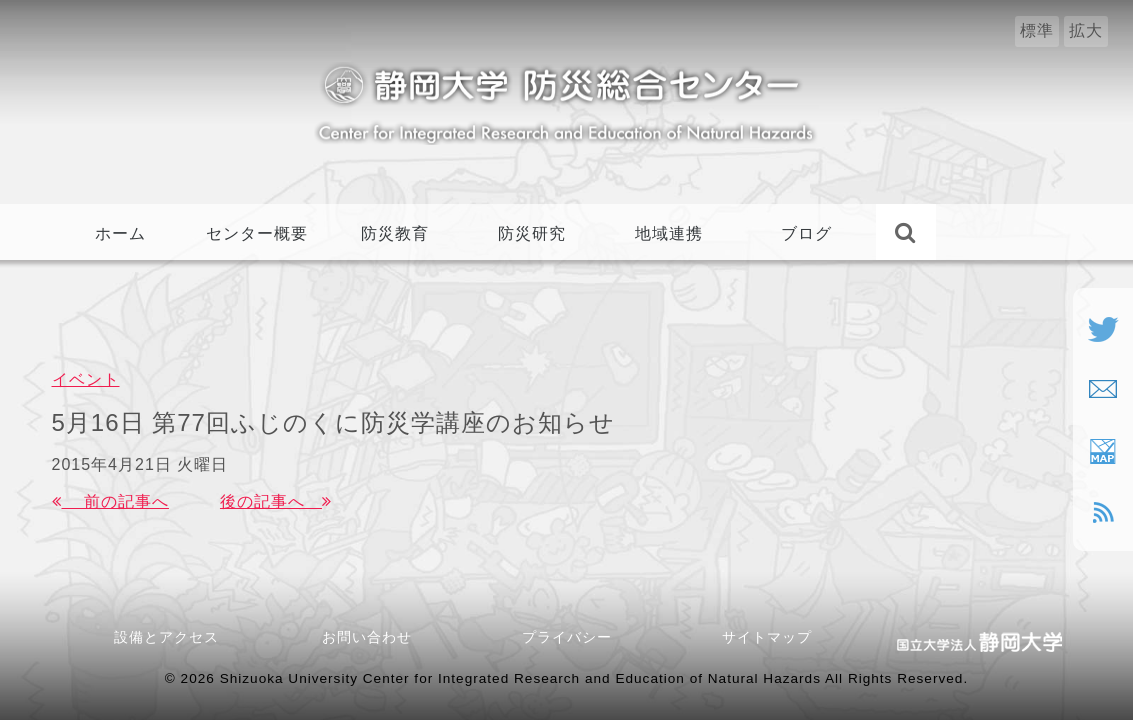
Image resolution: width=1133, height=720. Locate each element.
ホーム (120, 233)
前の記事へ (110, 501)
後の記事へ (276, 501)
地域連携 (669, 233)
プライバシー (567, 637)
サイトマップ (767, 637)
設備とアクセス (166, 637)
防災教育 (395, 233)
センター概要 (257, 233)
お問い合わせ (374, 637)
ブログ (806, 233)
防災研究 (532, 233)
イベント (86, 379)
